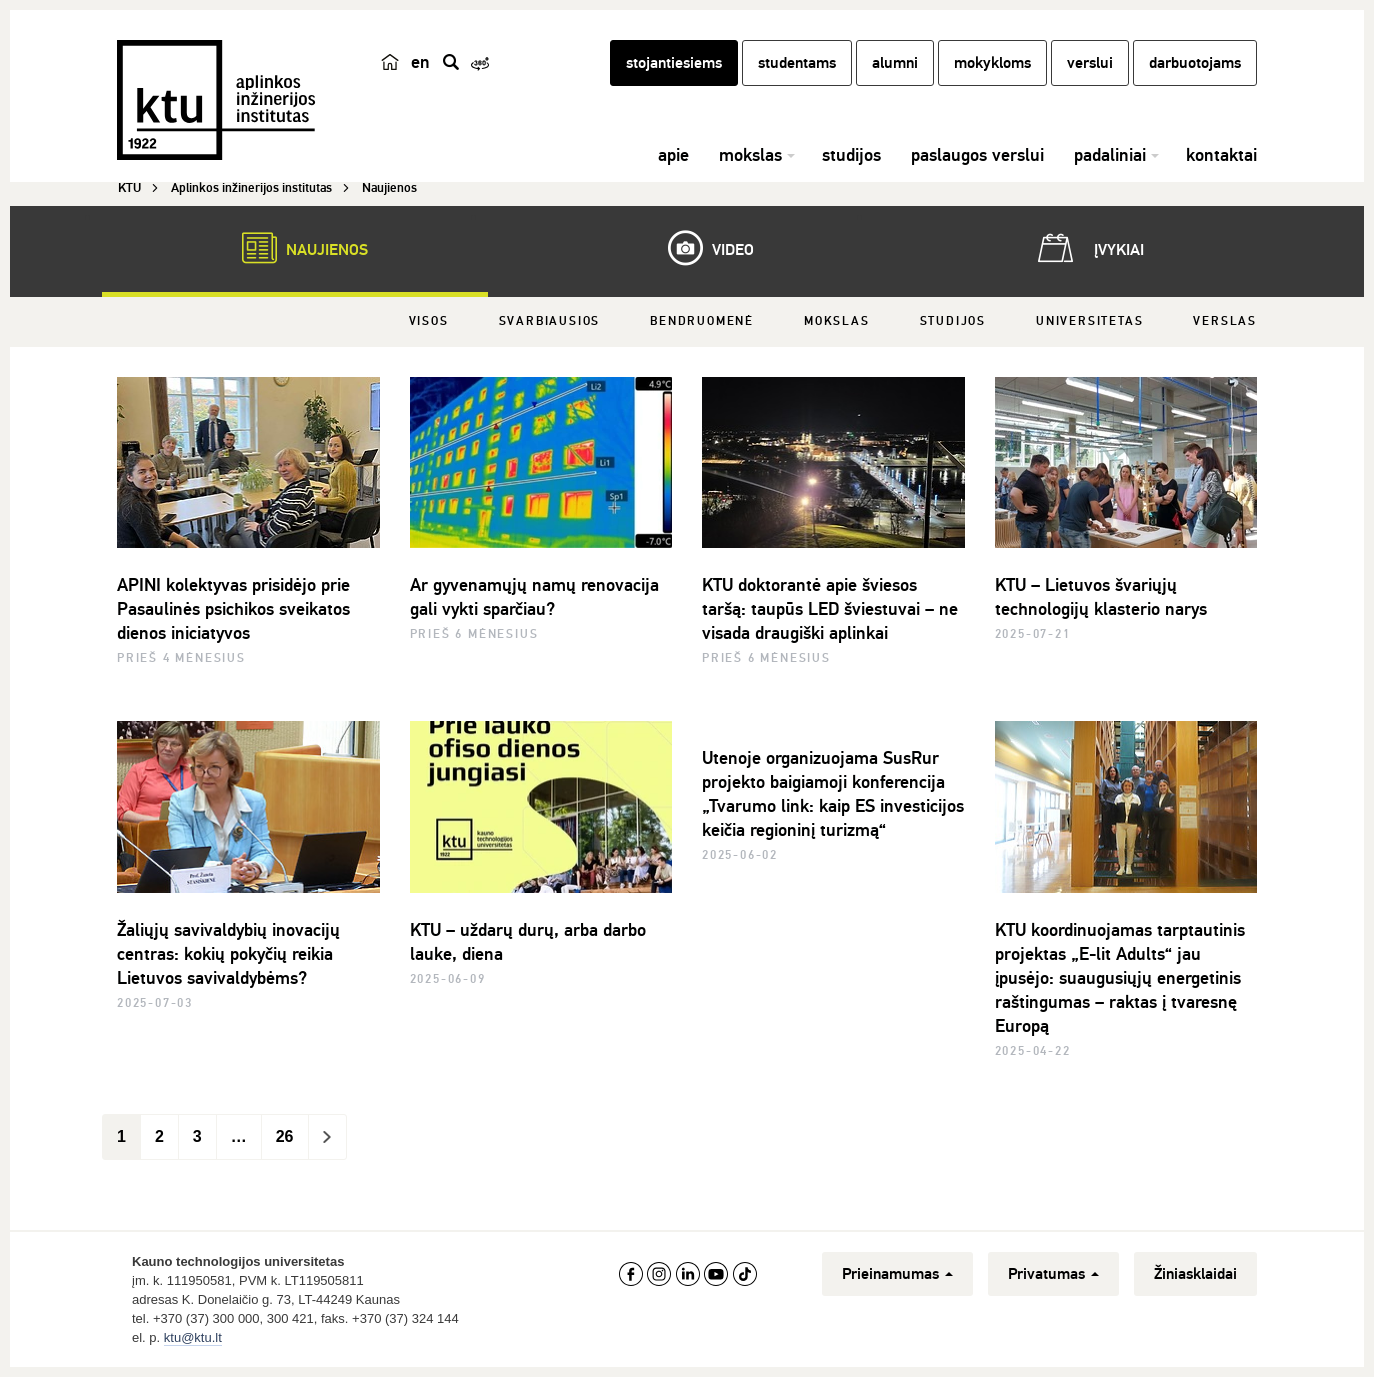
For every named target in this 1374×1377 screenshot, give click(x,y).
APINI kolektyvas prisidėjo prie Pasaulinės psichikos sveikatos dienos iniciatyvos (233, 609)
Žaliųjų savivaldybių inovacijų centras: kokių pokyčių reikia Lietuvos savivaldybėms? (228, 954)
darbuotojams (1195, 63)
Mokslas (837, 321)
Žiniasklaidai (1195, 1274)
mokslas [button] (750, 155)
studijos (851, 155)
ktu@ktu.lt (193, 1337)
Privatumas (1053, 1274)
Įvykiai (1087, 248)
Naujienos (295, 248)
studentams (797, 63)
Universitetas (1089, 321)
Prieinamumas (897, 1274)
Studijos (953, 321)
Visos (429, 321)
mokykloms (992, 63)
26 (285, 1136)
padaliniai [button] (1110, 155)
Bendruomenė (702, 321)
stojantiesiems (674, 63)
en (420, 62)
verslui (1090, 63)
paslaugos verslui (977, 155)
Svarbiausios (550, 321)
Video (701, 248)
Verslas (1225, 321)
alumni (895, 63)
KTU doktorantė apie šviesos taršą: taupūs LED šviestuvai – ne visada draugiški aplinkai (830, 609)
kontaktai (1221, 155)
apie (673, 155)
